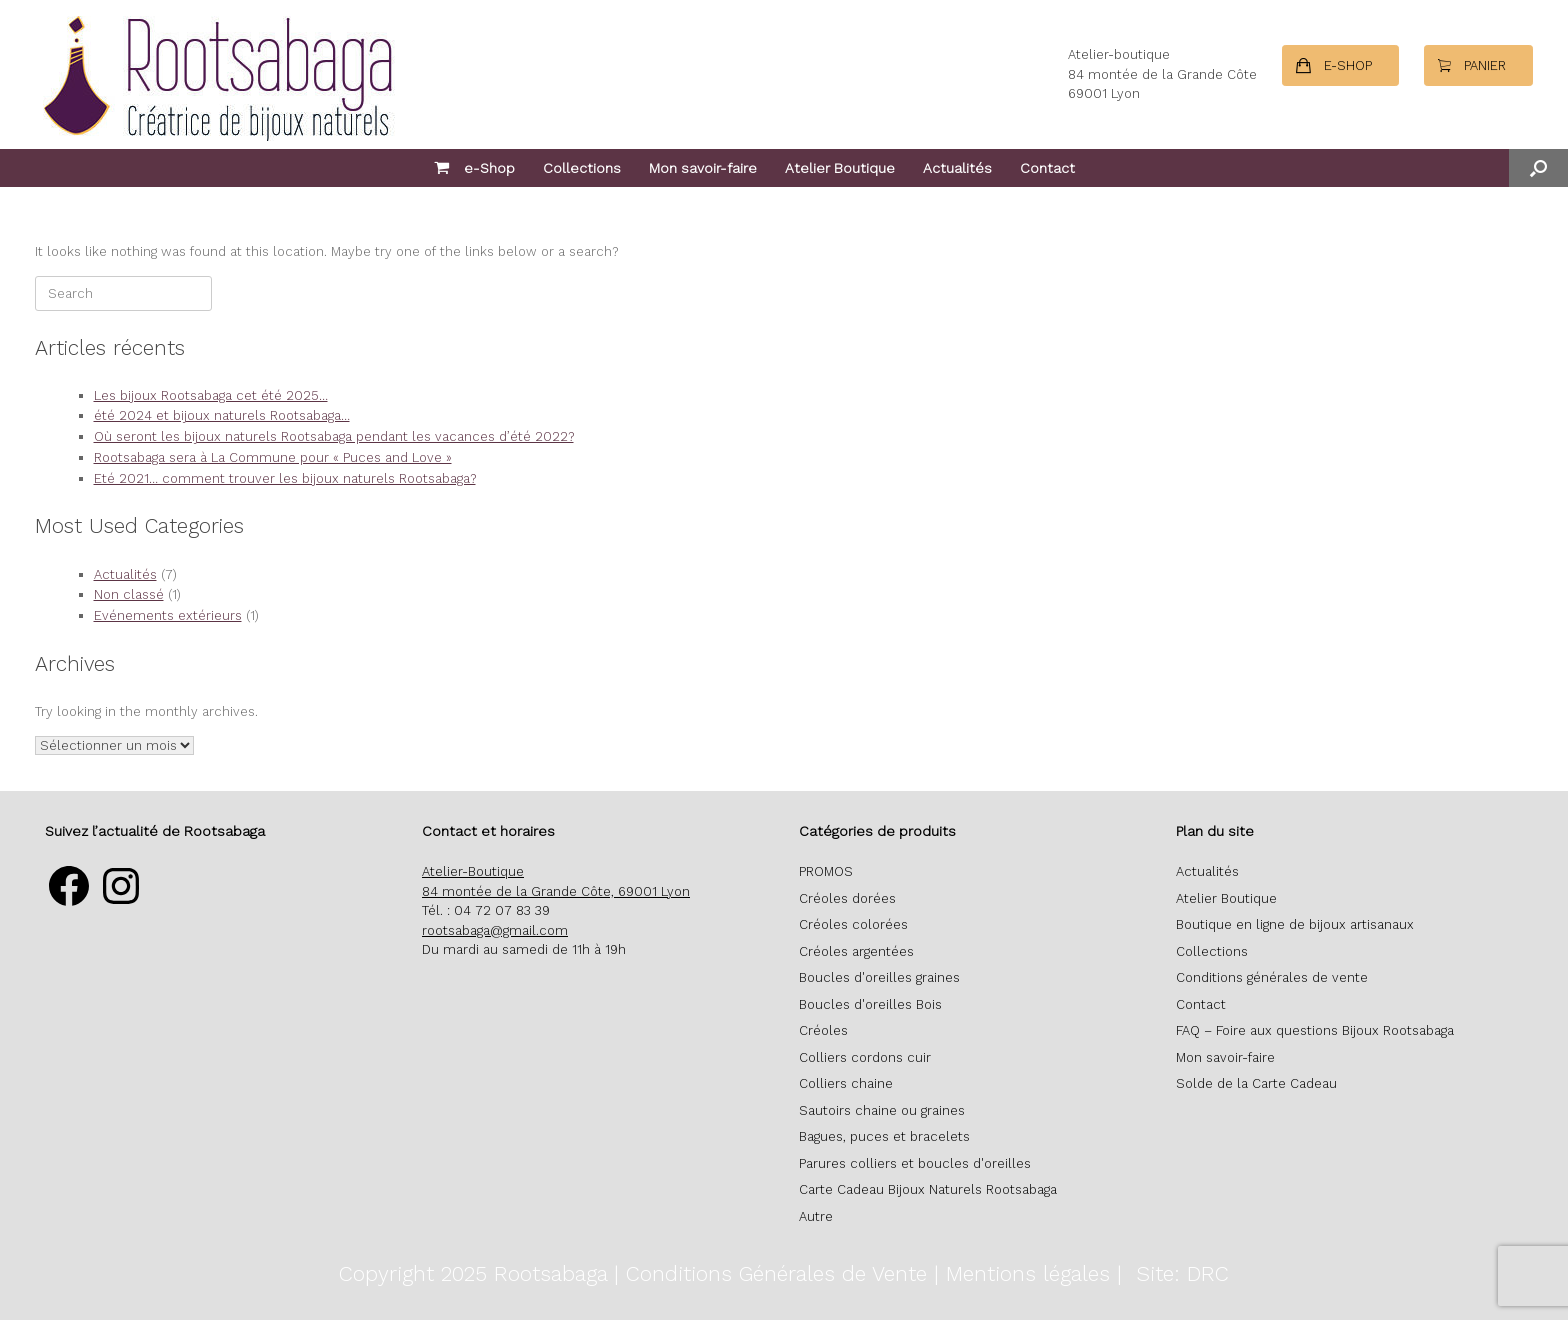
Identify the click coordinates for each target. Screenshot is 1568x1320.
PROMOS (826, 871)
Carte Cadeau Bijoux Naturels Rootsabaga (928, 1189)
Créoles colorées (853, 924)
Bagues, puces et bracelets (884, 1136)
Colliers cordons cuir (865, 1057)
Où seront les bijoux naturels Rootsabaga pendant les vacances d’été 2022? (334, 436)
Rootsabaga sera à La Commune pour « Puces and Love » (273, 457)
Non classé (129, 594)
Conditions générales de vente (1272, 977)
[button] (1538, 168)
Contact (1047, 168)
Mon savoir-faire (703, 168)
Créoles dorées (847, 898)
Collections (582, 168)
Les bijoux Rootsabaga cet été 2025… (211, 395)
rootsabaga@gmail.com (495, 930)
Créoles (823, 1030)
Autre (816, 1216)
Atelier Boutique (840, 168)
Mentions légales (1028, 1273)
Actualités (957, 168)
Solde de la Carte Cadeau (1256, 1083)
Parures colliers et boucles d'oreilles (915, 1163)
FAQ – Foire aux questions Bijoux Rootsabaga (1315, 1030)
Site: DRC (1182, 1273)
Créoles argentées (856, 951)
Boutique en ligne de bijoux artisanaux (1295, 924)
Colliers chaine (846, 1083)
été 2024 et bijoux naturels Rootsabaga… (222, 415)
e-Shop (474, 168)
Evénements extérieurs (168, 615)
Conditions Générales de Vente (776, 1273)
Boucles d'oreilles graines (879, 977)
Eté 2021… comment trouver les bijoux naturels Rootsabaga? (285, 478)
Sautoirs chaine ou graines (882, 1110)
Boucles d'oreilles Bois (870, 1004)
